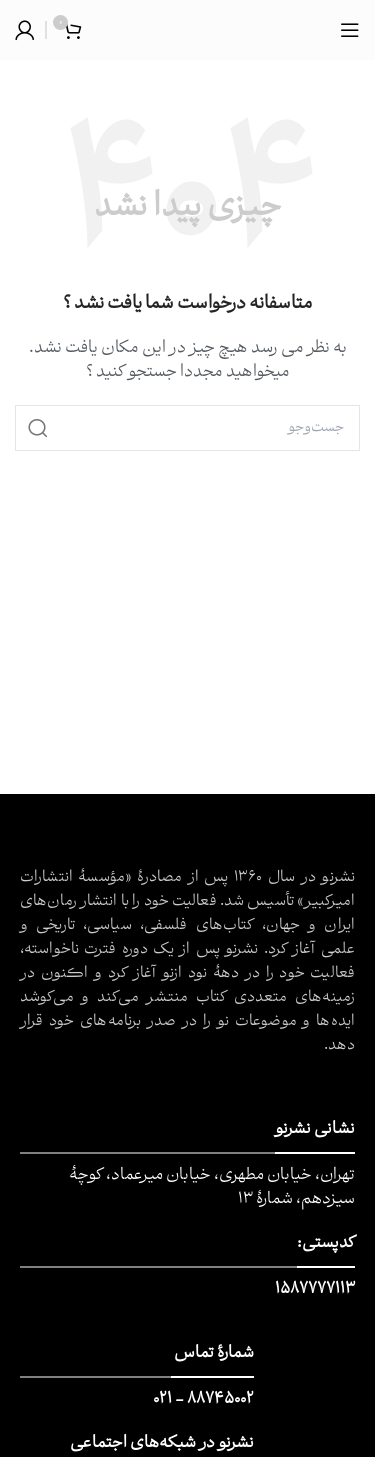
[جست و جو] (187, 428)
